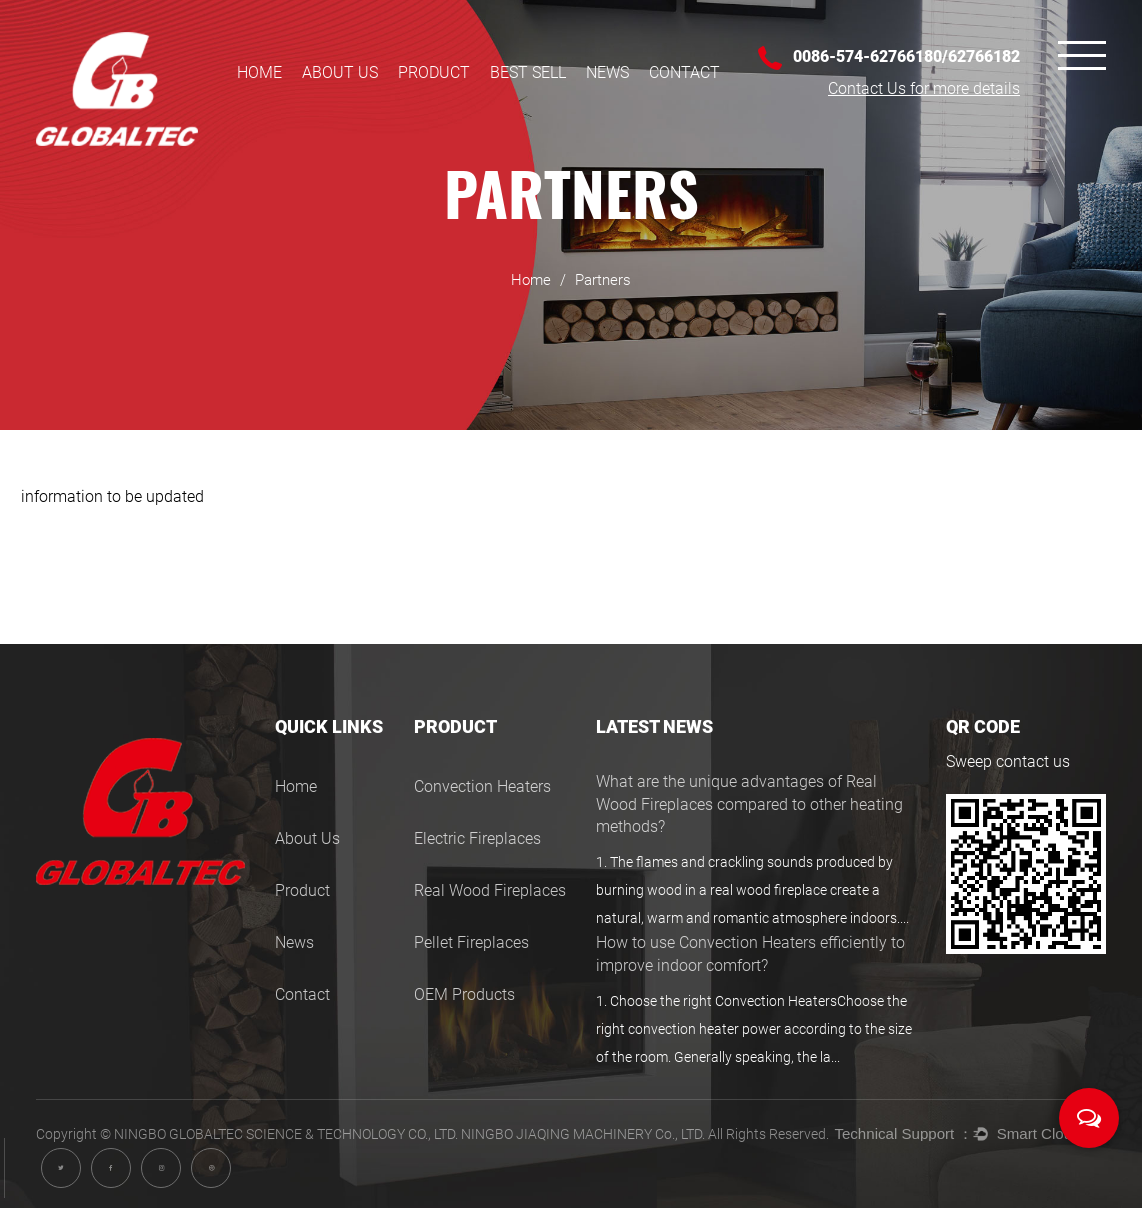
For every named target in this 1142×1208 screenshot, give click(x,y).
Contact (684, 72)
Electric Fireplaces (477, 838)
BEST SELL (528, 72)
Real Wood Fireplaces (490, 890)
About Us (340, 72)
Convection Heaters (482, 786)
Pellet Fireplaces (471, 942)
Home (259, 72)
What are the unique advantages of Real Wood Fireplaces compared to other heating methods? (749, 804)
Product (434, 72)
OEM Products (464, 994)
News (607, 72)
